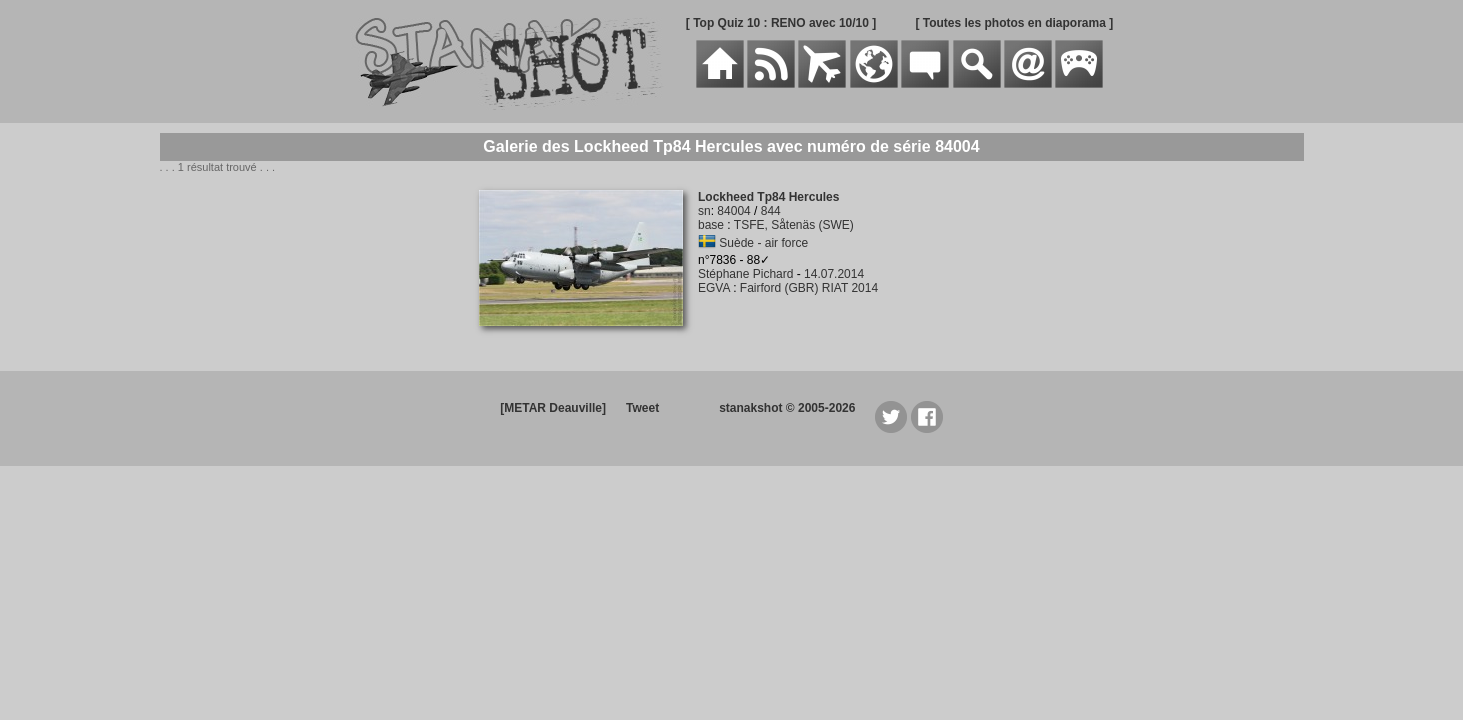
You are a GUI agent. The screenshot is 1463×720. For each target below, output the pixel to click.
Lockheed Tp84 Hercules (768, 197)
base (711, 225)
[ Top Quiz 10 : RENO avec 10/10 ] (781, 23)
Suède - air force (763, 243)
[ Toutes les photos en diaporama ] (1014, 23)
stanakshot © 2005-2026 (787, 408)
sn (704, 211)
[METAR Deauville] (553, 408)
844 (771, 211)
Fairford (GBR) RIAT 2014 (809, 288)
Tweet (642, 408)
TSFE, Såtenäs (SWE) (794, 225)
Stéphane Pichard (745, 274)
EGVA (714, 288)
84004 (733, 211)
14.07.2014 (834, 274)
